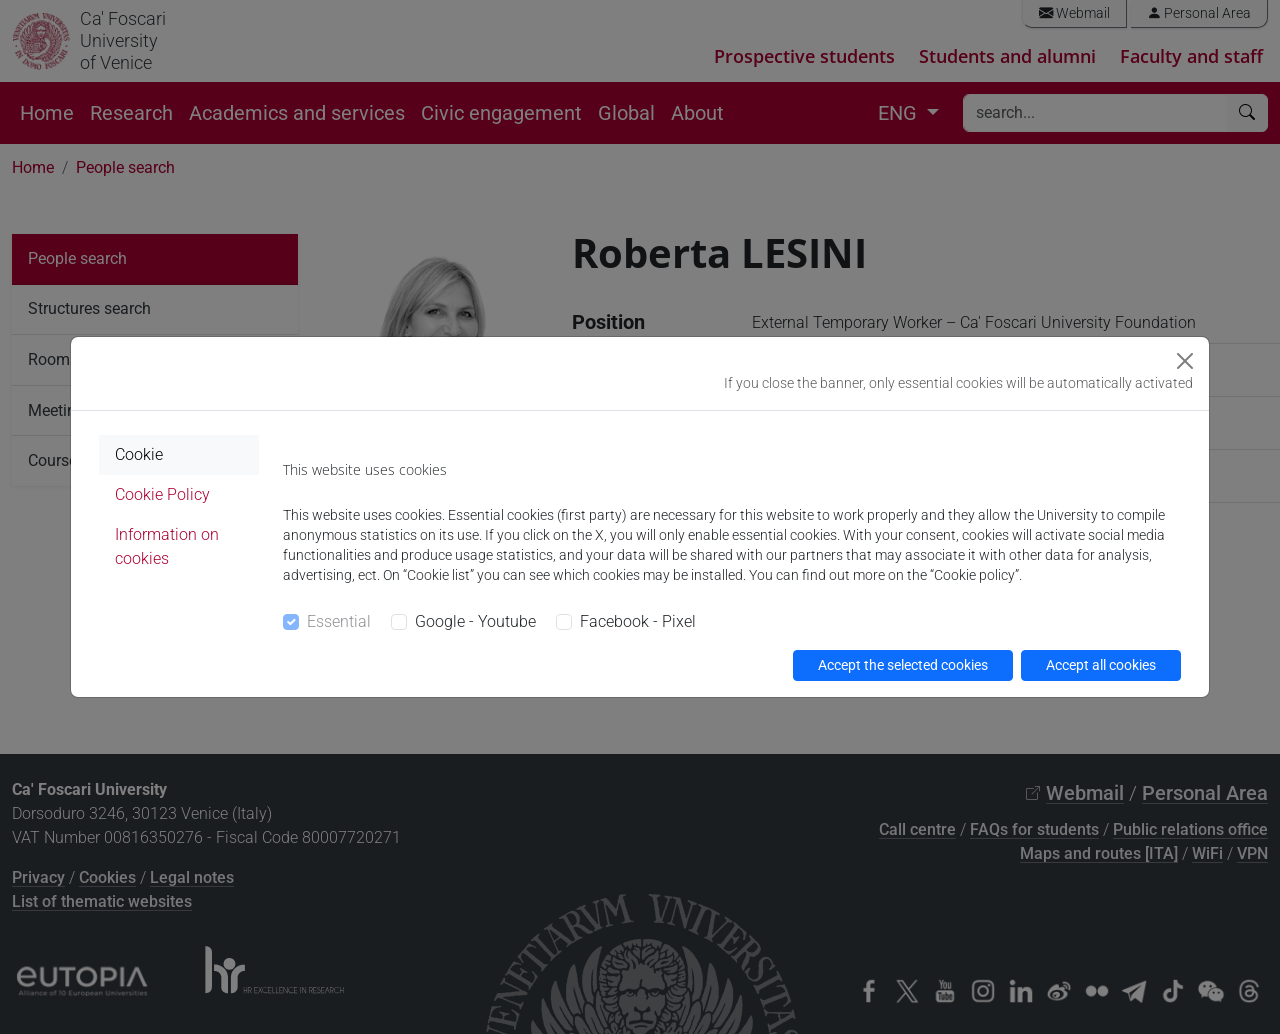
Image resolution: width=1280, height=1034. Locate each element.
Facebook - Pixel (638, 621)
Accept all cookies (1101, 665)
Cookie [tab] (139, 454)
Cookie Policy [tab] (162, 494)
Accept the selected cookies (903, 665)
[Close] (1185, 361)
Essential (339, 621)
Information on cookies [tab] (167, 546)
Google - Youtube (475, 621)
